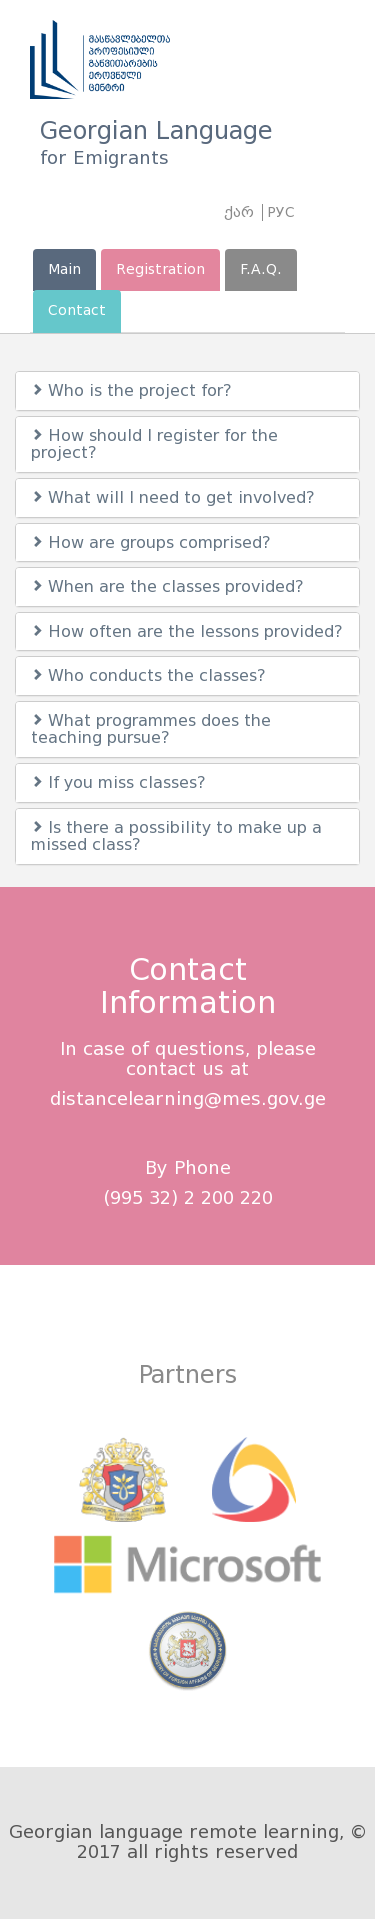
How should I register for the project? (154, 444)
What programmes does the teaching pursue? (151, 729)
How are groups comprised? (151, 542)
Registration (160, 269)
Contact (77, 310)
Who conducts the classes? (148, 675)
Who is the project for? (131, 390)
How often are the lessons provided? (187, 631)
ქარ (239, 212)
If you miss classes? (118, 782)
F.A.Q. (261, 269)
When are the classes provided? (167, 586)
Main (64, 269)
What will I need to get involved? (173, 497)
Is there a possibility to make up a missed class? (176, 836)
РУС (281, 212)
